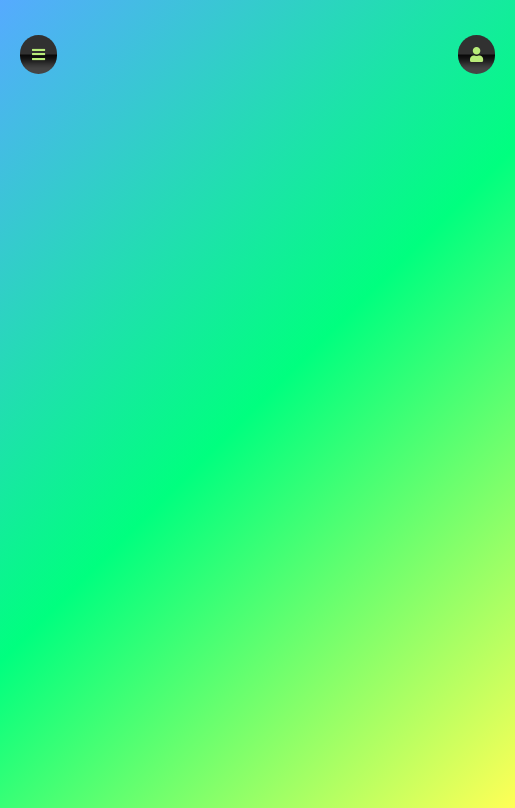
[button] (476, 54)
